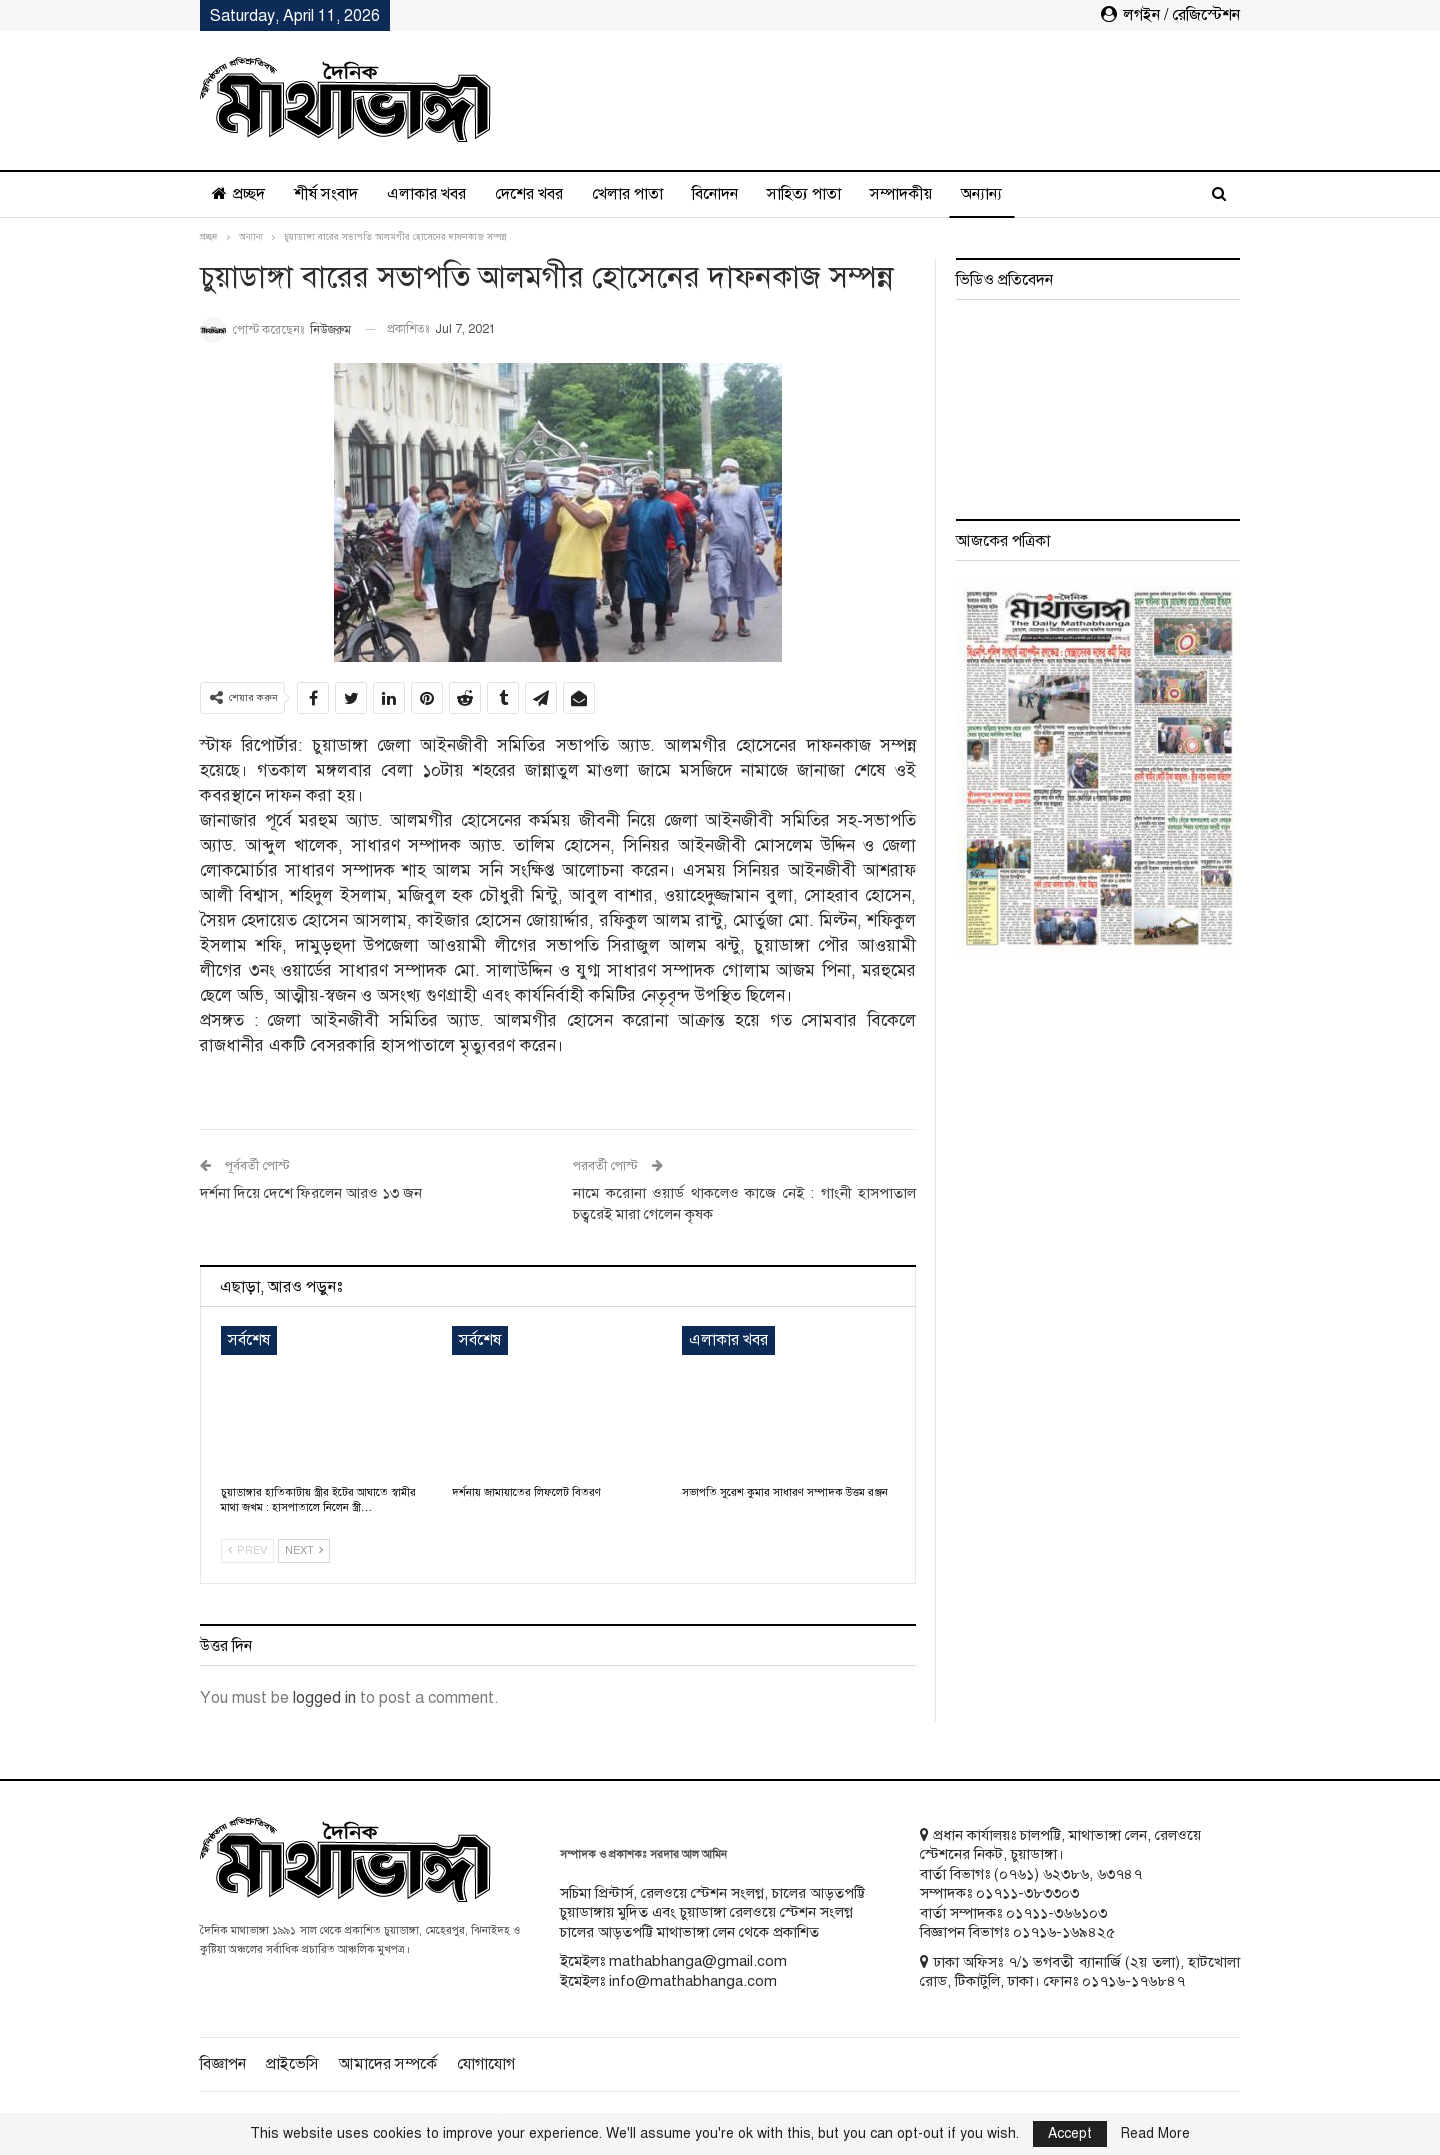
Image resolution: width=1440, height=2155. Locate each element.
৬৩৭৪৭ (1119, 1874)
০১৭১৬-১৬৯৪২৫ (1064, 1932)
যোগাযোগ (486, 2064)
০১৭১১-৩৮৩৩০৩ (1027, 1893)
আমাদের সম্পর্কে (388, 2064)
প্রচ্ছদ (238, 194)
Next (304, 1550)
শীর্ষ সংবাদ (326, 194)
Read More (1155, 2134)
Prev (247, 1550)
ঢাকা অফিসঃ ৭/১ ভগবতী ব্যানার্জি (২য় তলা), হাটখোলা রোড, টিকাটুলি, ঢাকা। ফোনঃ (1080, 1972)
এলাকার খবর (426, 194)
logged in (324, 1698)
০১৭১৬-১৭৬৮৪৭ (1133, 1981)
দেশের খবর (529, 194)
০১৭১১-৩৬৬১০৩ (1056, 1913)
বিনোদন (715, 194)
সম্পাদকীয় (901, 194)
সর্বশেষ (249, 1340)
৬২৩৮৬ (1066, 1874)
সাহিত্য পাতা (804, 194)
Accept (1070, 2133)
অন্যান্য (981, 194)
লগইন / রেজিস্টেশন (1170, 15)
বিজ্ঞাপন (223, 2064)
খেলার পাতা (627, 194)
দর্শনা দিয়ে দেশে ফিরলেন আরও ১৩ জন (311, 1193)
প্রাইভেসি (292, 2064)
